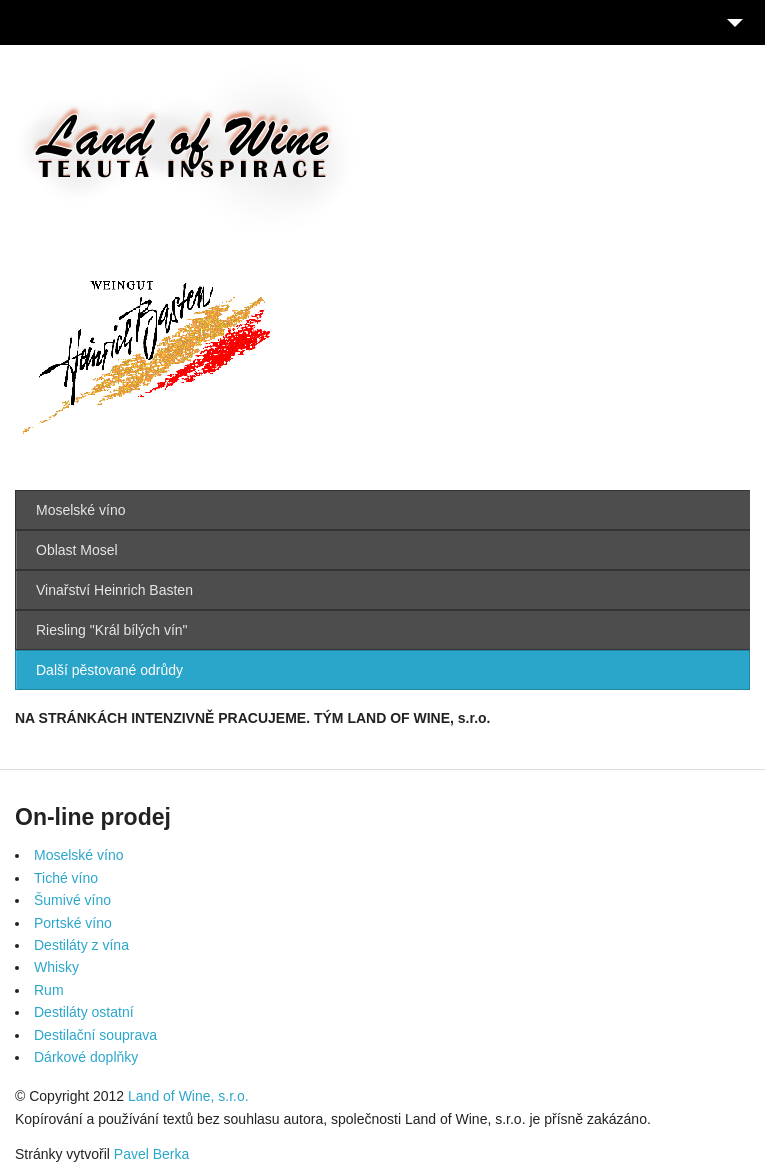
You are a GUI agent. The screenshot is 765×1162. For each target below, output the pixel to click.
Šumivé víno (72, 900)
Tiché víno (66, 878)
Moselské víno (80, 510)
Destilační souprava (95, 1035)
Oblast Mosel (77, 550)
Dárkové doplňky (86, 1057)
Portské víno (73, 923)
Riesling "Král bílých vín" (112, 630)
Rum (49, 990)
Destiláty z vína (81, 945)
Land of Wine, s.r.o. (188, 1096)
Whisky (56, 967)
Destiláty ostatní (84, 1012)
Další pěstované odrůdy (109, 670)
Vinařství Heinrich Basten (114, 590)
